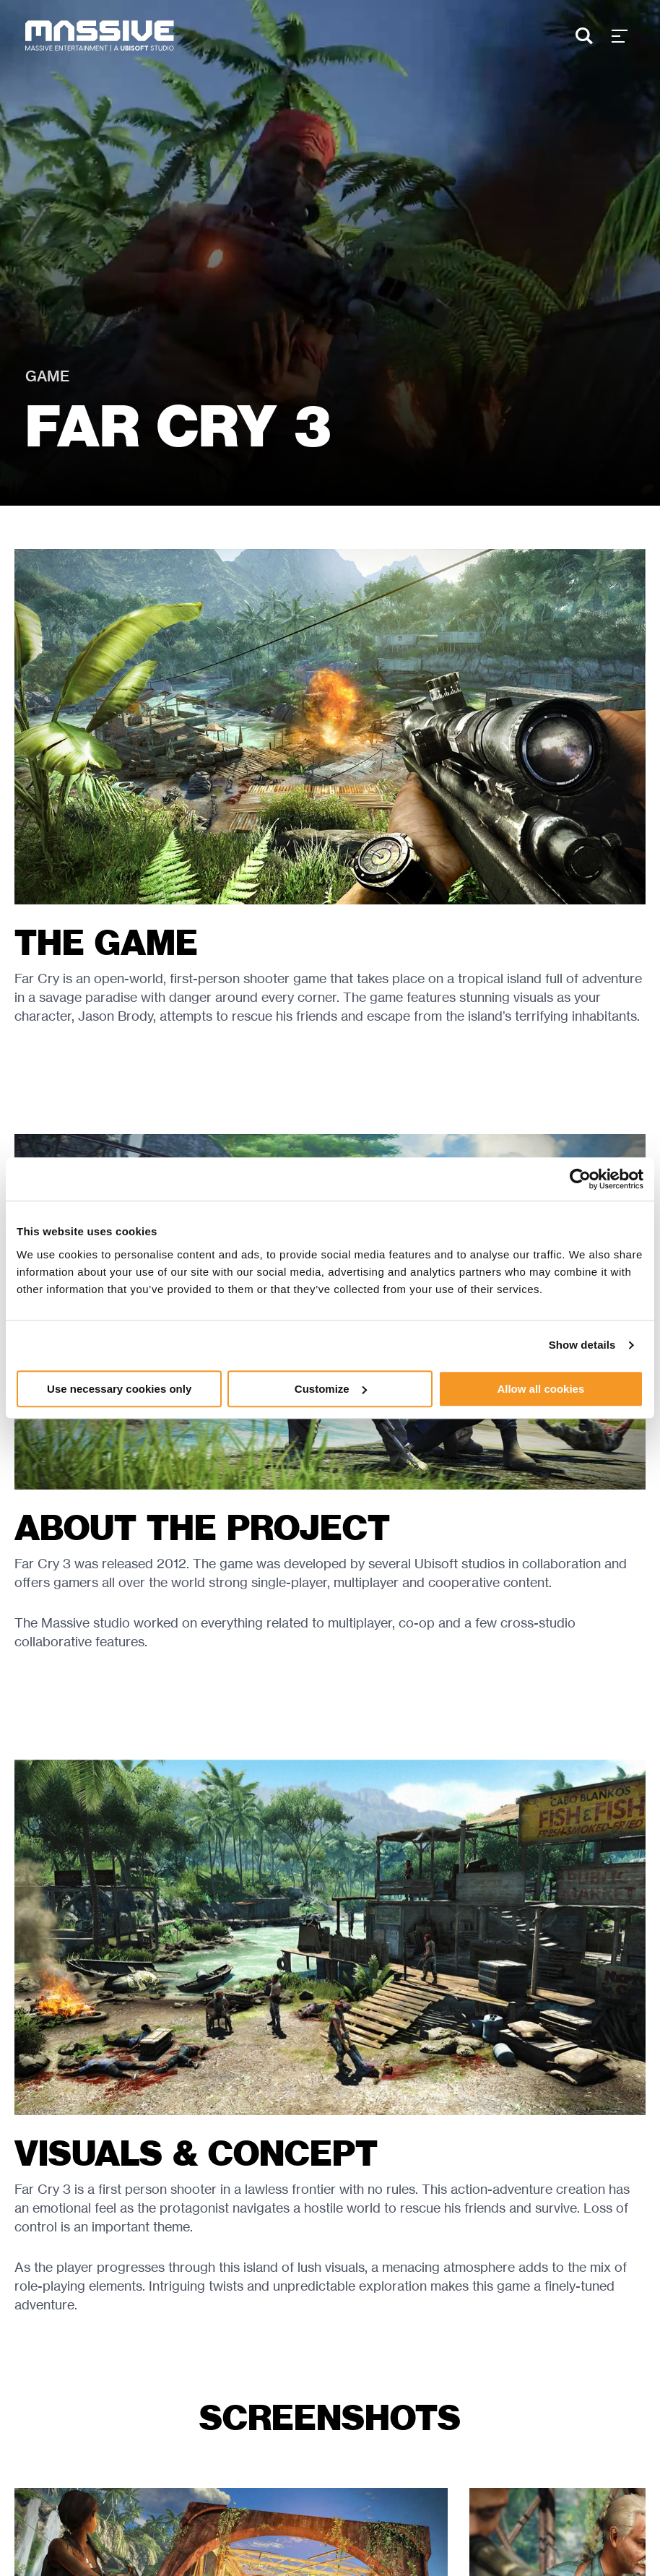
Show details (582, 1345)
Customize (331, 1389)
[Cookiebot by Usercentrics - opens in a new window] (580, 1179)
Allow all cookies (540, 1389)
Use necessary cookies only (119, 1389)
